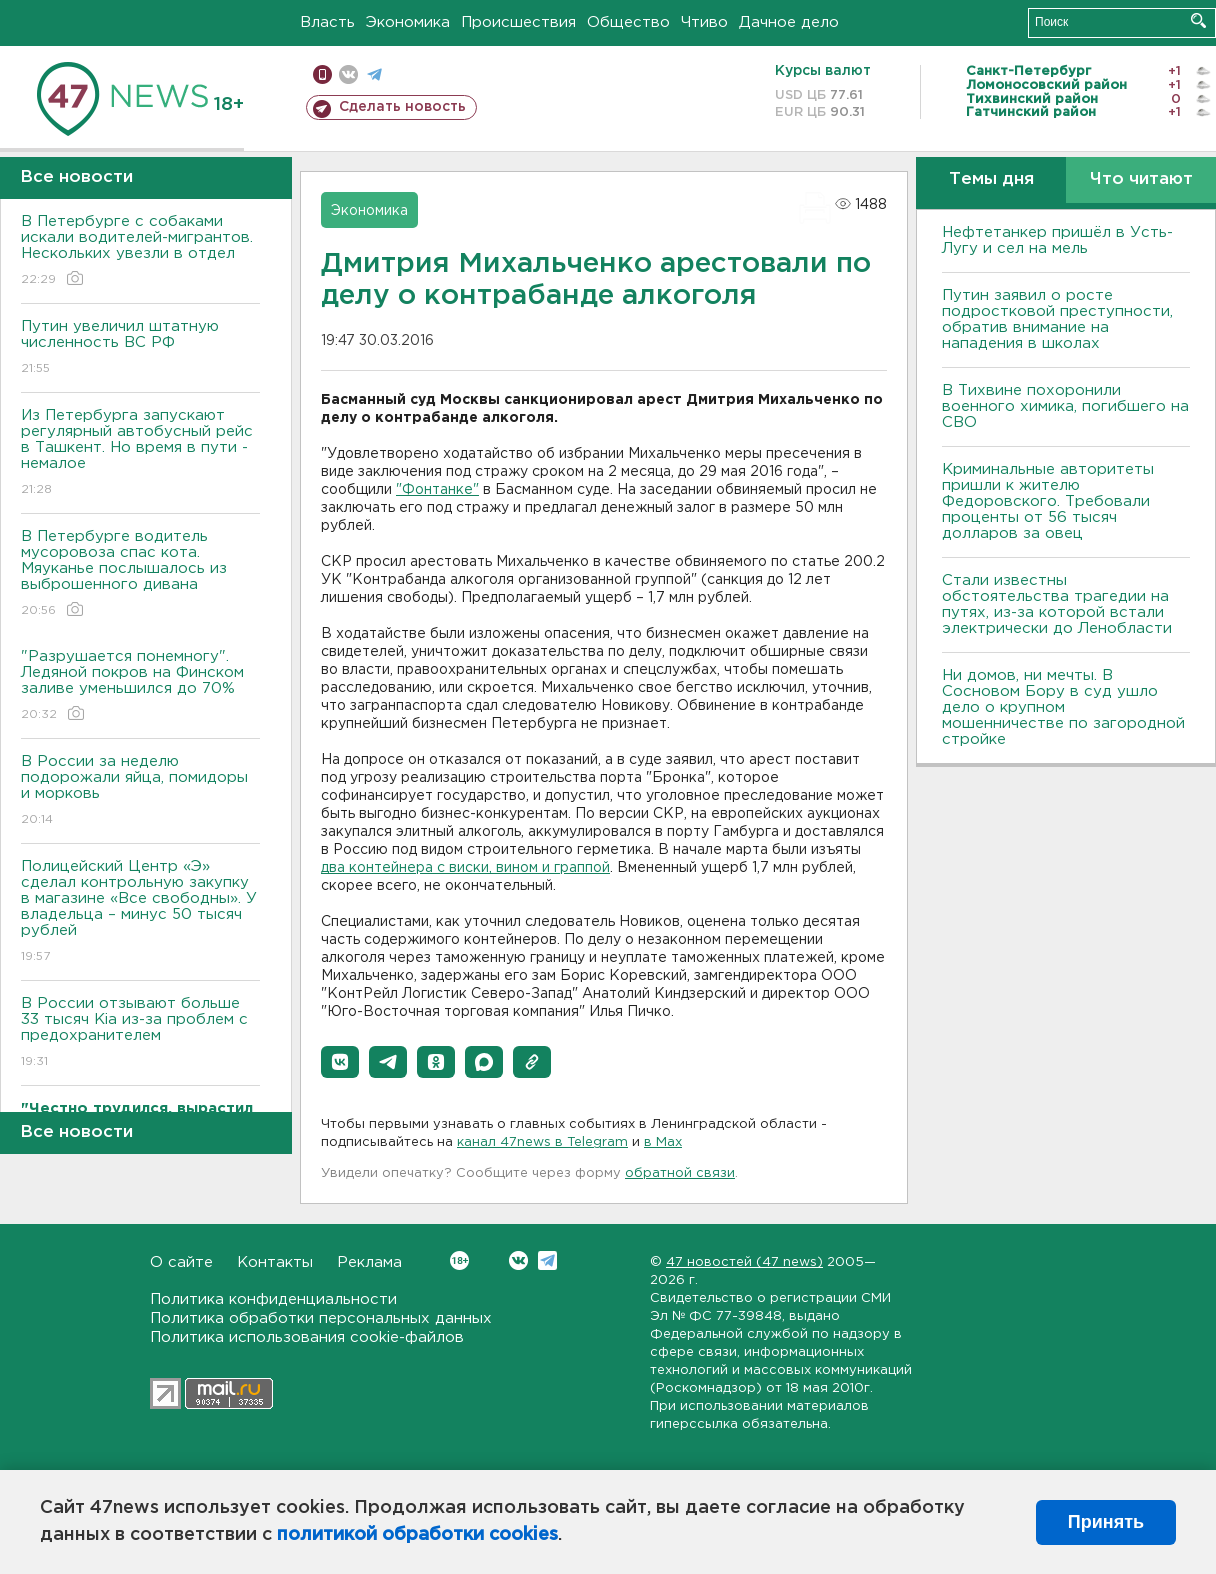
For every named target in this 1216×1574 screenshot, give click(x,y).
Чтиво (704, 22)
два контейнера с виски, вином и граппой (465, 868)
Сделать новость (402, 107)
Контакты (275, 1262)
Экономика (408, 22)
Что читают (1141, 179)
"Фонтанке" (437, 490)
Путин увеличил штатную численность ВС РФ (140, 348)
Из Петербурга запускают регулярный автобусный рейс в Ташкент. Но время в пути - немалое (140, 453)
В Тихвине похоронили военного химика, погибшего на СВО (1065, 406)
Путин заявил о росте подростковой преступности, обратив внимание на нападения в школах (1057, 319)
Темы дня (991, 179)
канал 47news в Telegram (542, 1142)
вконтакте (348, 74)
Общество (628, 22)
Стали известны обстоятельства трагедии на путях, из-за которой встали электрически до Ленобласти (1057, 604)
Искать (1198, 20)
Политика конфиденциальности (273, 1299)
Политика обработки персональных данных (321, 1318)
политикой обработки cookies (417, 1535)
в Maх (663, 1142)
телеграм (374, 74)
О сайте (181, 1262)
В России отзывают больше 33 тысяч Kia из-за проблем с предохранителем (140, 1033)
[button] (340, 1062)
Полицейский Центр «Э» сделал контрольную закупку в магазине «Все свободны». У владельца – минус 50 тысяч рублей (140, 912)
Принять (1106, 1522)
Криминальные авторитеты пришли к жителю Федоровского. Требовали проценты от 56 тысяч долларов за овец (1048, 501)
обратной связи (680, 1173)
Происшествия (518, 22)
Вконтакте (459, 1260)
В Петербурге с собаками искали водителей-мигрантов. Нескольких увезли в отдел (140, 251)
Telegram (547, 1260)
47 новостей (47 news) (744, 1262)
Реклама (369, 1262)
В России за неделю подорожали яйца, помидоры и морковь (140, 791)
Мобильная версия (322, 74)
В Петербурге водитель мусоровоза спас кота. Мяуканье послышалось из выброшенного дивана (140, 574)
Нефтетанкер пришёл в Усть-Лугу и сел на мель (1057, 240)
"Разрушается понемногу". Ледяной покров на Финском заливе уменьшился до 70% (140, 686)
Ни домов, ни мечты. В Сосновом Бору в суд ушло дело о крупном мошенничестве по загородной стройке (1063, 707)
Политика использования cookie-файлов (307, 1337)
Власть (327, 22)
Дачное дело (789, 22)
